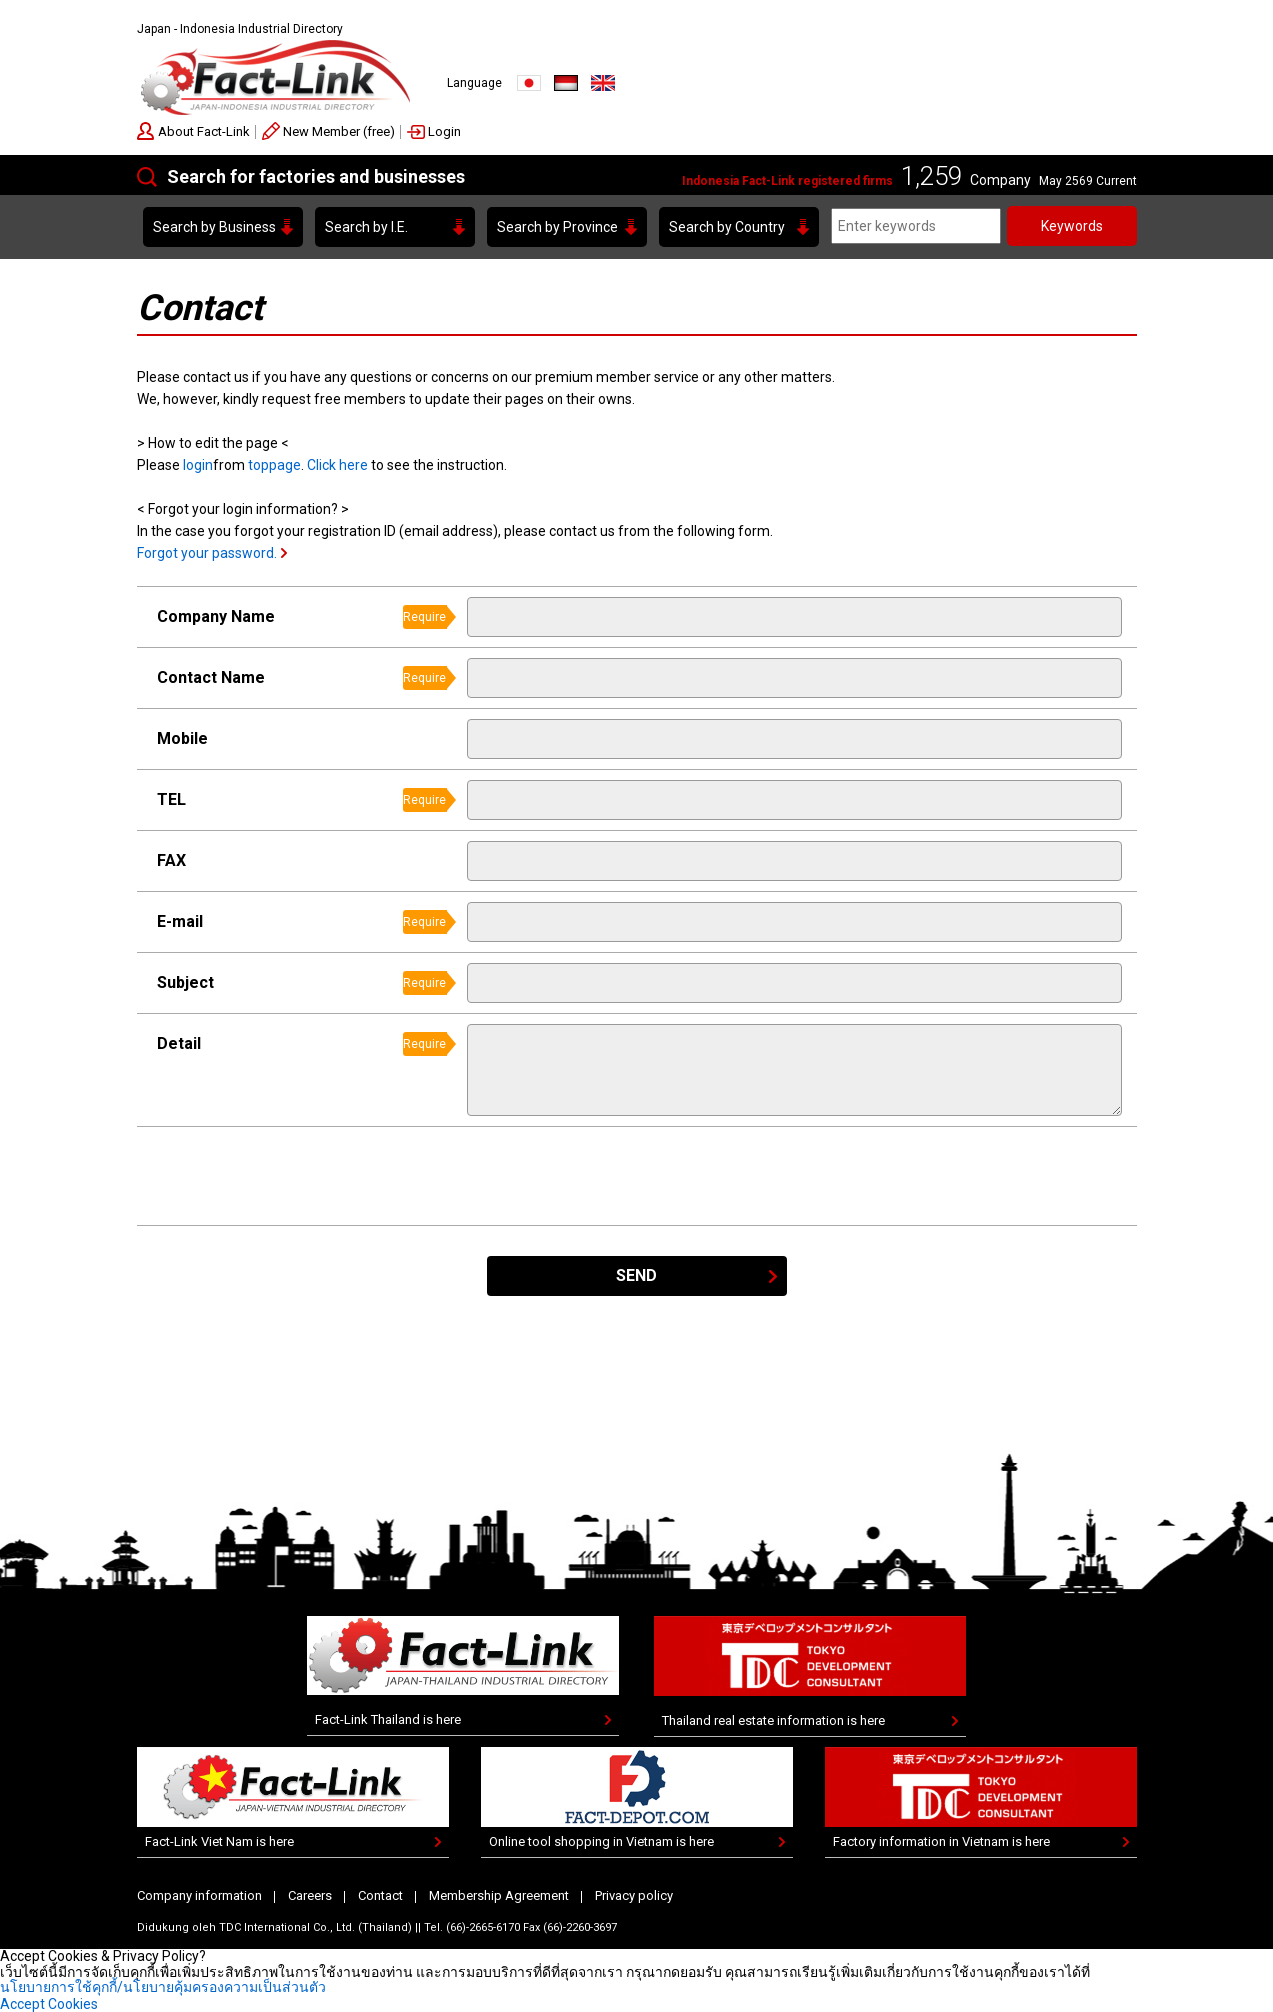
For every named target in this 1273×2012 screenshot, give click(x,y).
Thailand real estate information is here (773, 1720)
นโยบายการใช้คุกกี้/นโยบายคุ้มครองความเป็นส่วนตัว (163, 1987)
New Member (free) (339, 131)
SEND (636, 1275)
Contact (380, 1895)
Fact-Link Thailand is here (388, 1719)
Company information (199, 1895)
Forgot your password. (207, 553)
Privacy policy (634, 1895)
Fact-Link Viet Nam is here (219, 1841)
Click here (337, 465)
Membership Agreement (499, 1895)
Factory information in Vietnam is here (941, 1841)
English (603, 83)
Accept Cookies (49, 2004)
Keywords (1072, 226)
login (198, 465)
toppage (274, 465)
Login (444, 131)
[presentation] (619, 1176)
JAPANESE (529, 83)
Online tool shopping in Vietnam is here (601, 1841)
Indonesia (566, 83)
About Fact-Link (204, 131)
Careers (310, 1895)
